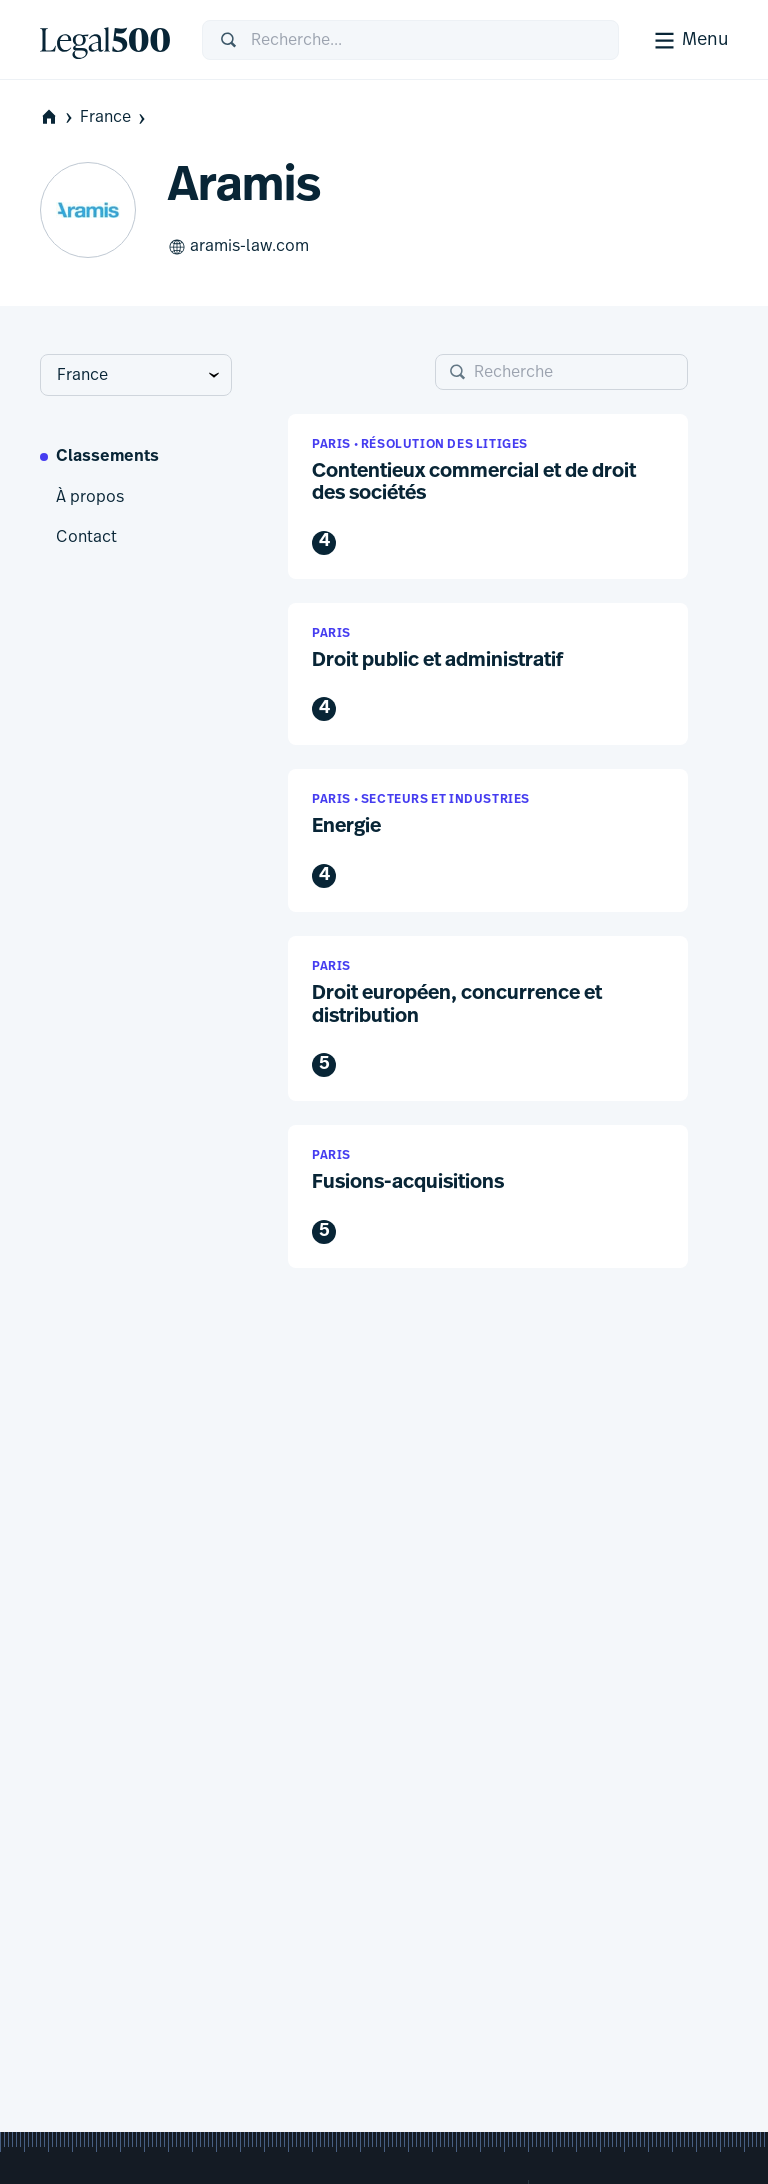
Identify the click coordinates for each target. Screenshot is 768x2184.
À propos (90, 497)
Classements (107, 457)
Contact (86, 537)
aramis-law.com (238, 247)
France (114, 117)
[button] (488, 496)
